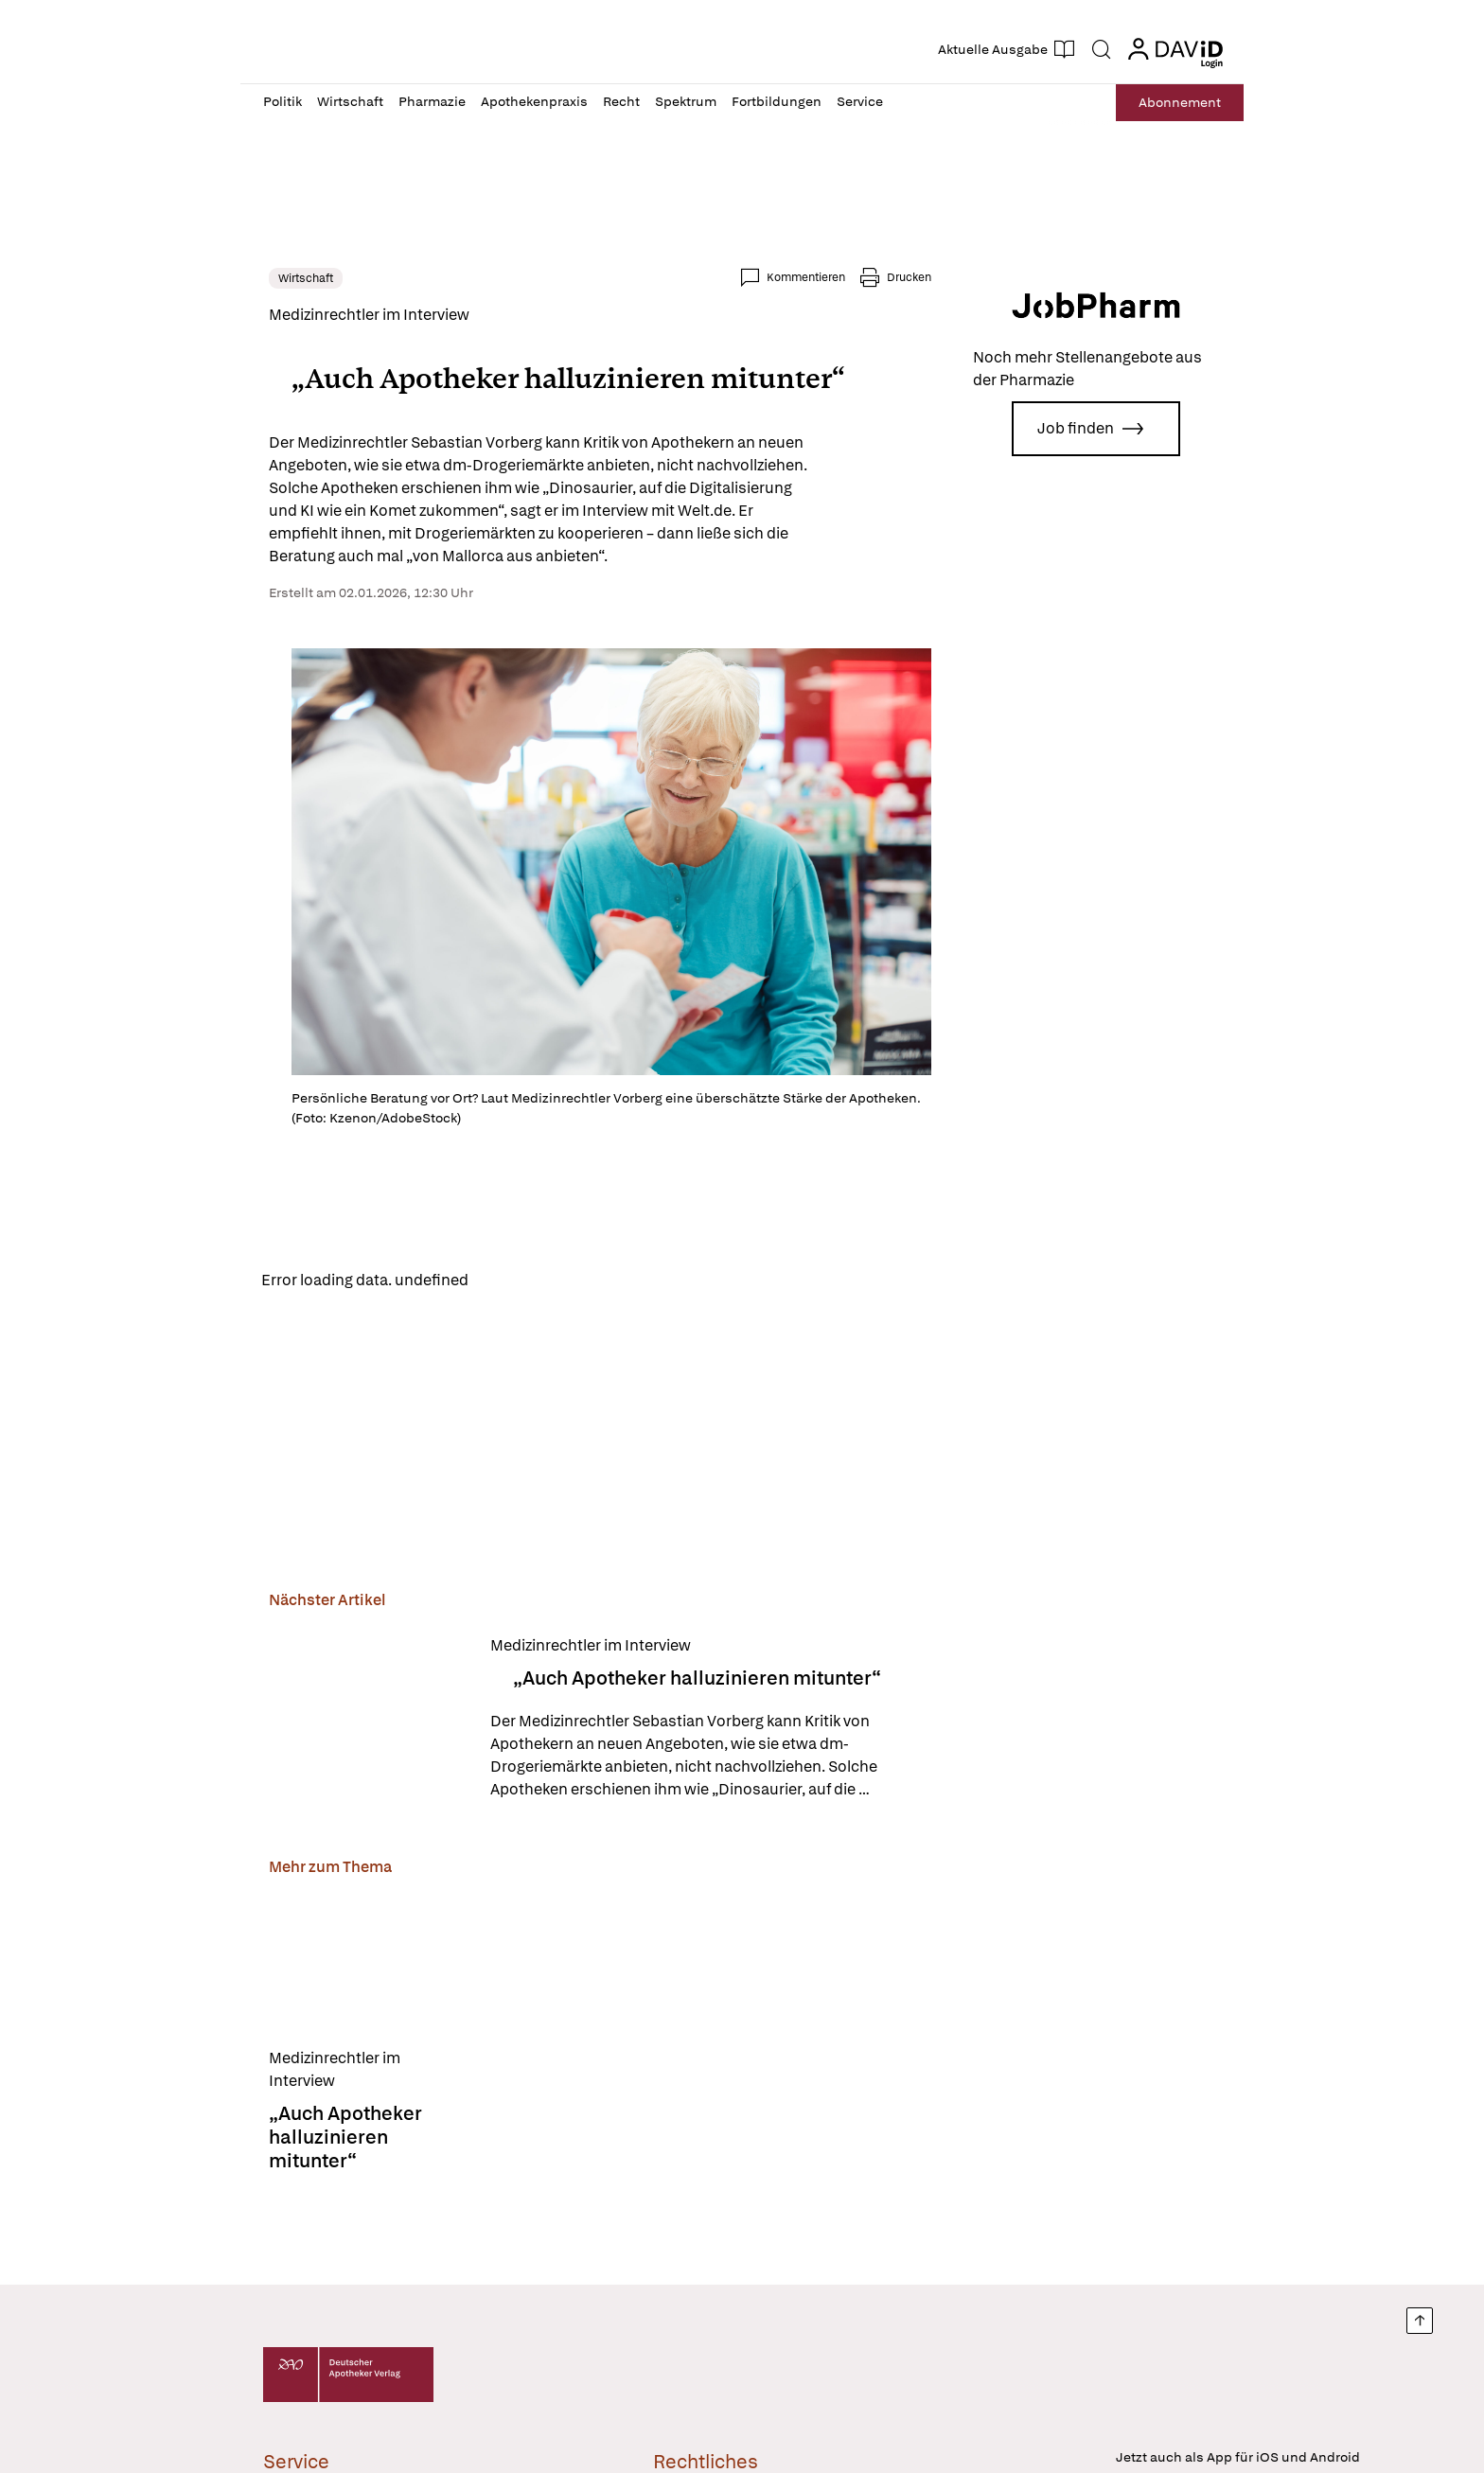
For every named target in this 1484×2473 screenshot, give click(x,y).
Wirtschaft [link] (300, 278)
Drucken (914, 277)
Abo (1180, 103)
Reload (503, 1287)
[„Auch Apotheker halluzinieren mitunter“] (362, 1726)
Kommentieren (811, 277)
